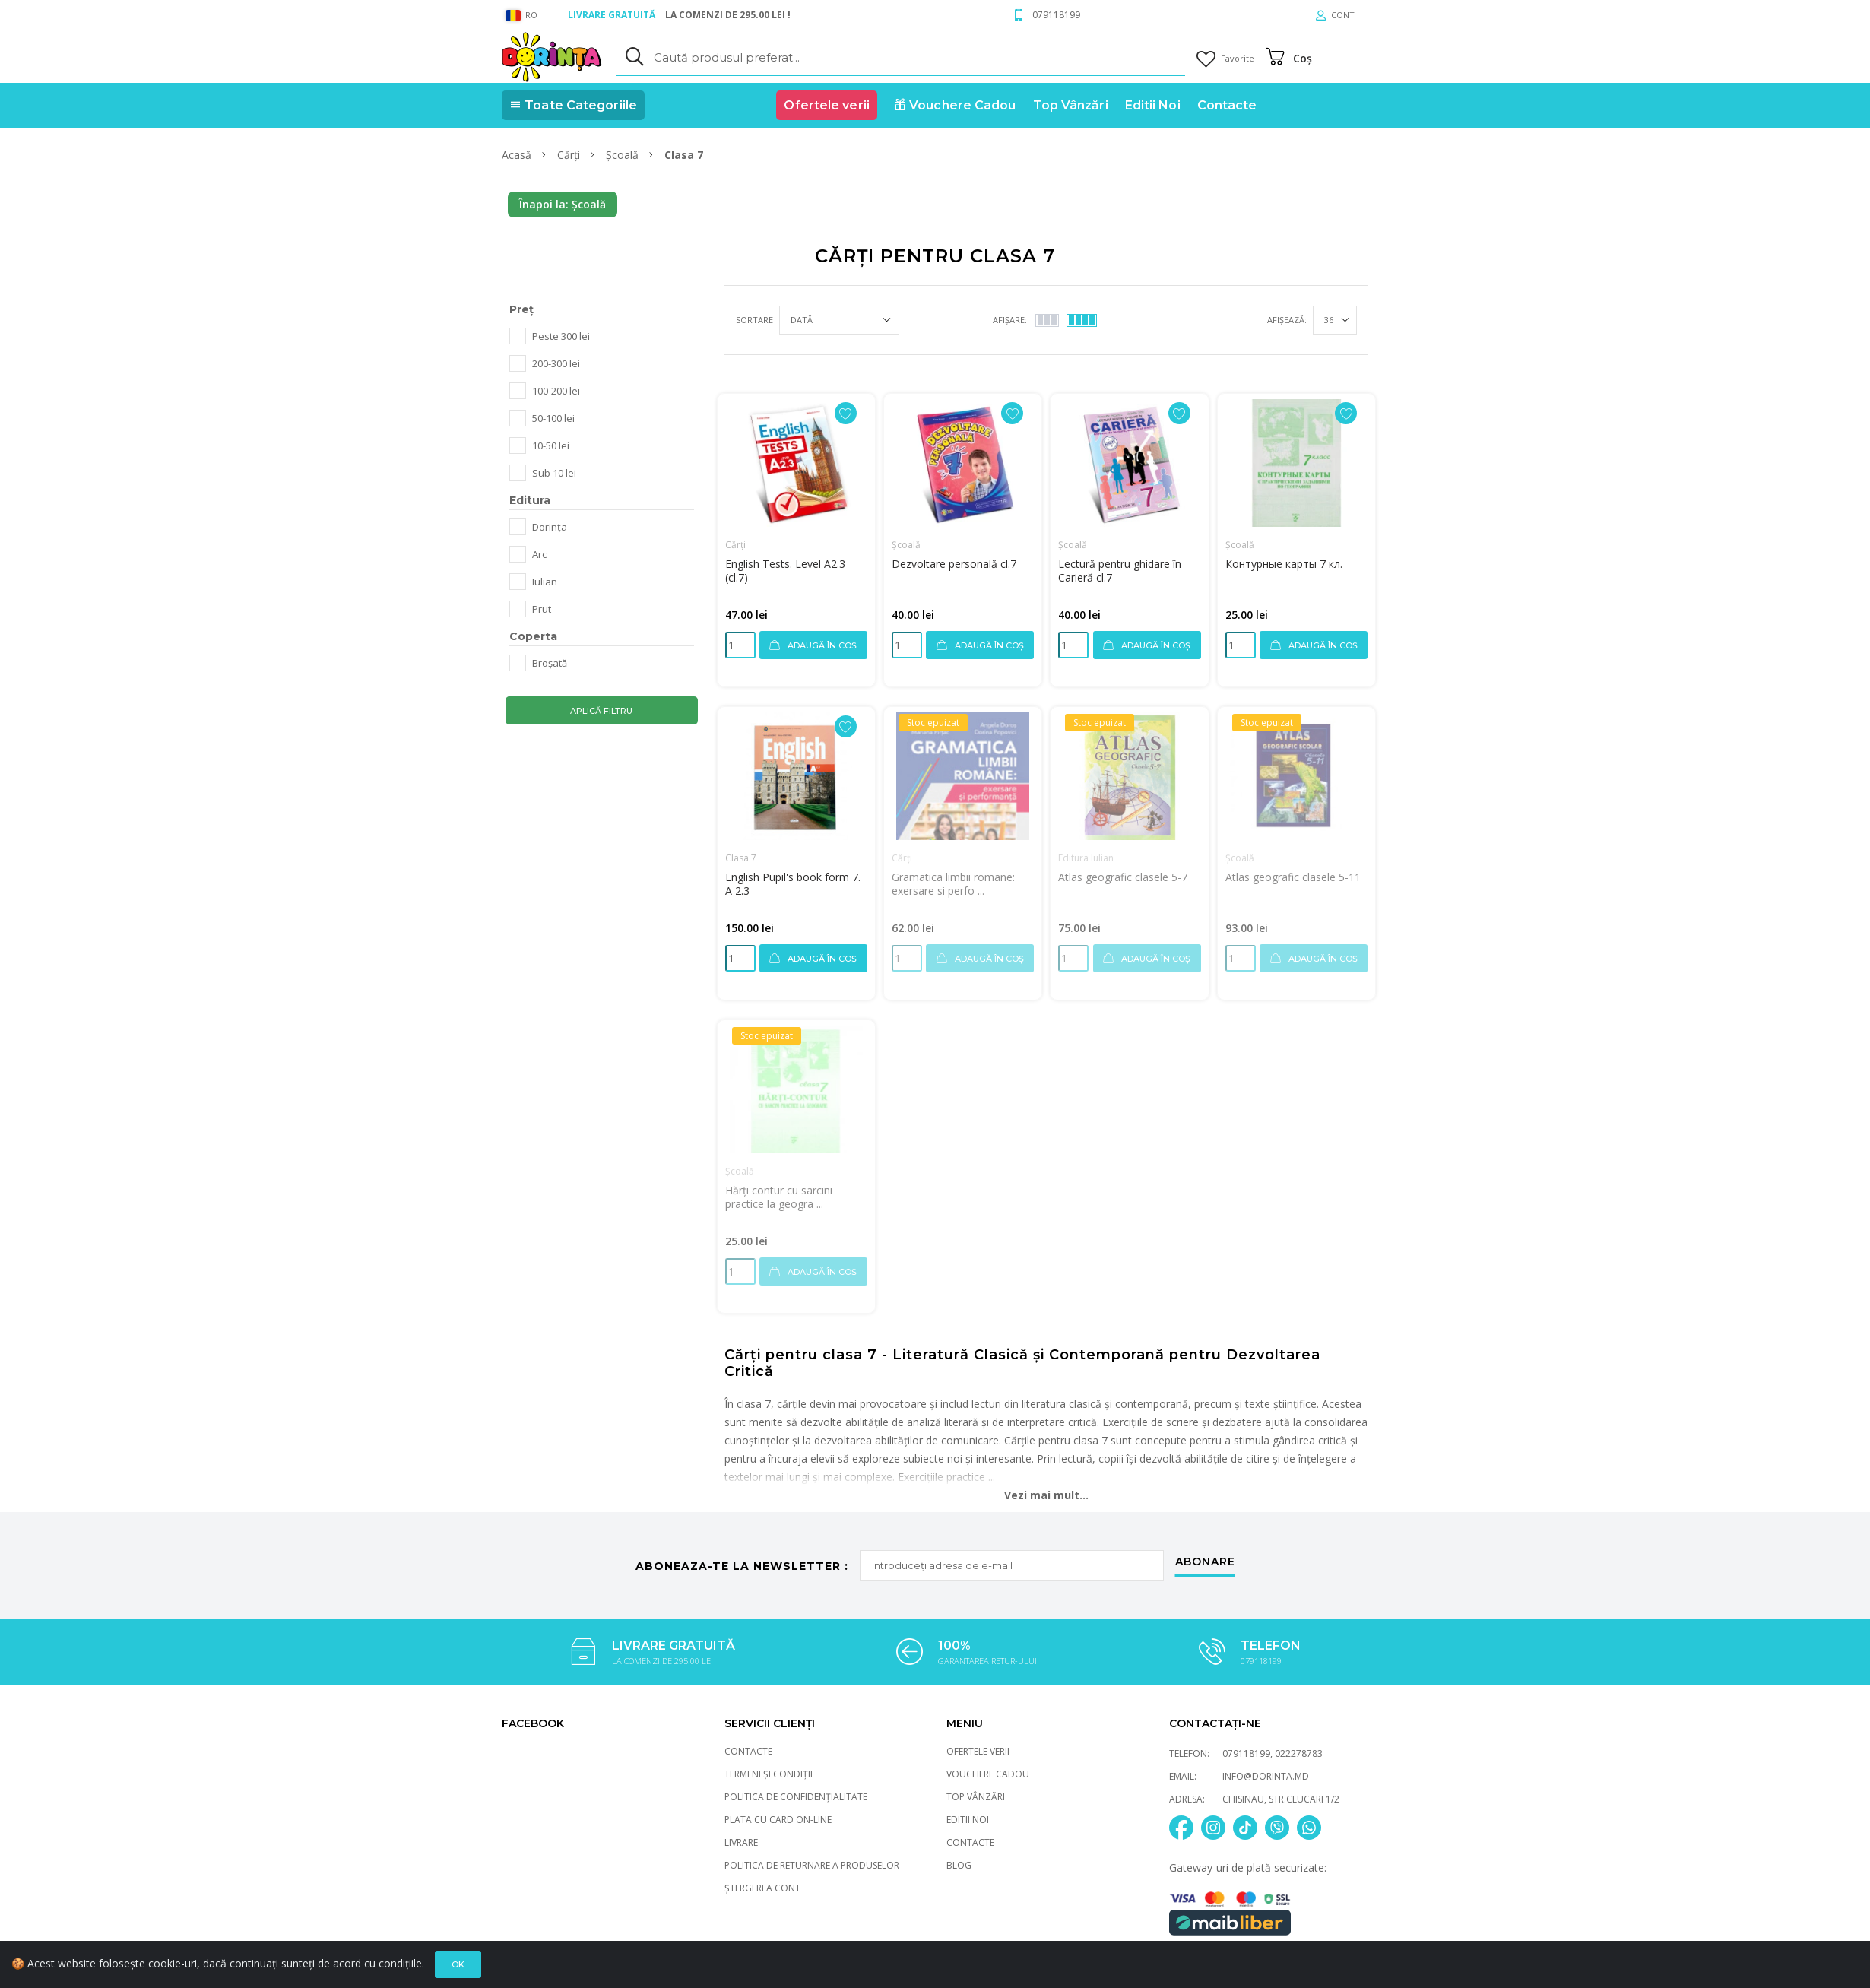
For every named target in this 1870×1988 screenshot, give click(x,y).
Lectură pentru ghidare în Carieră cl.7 (1119, 570)
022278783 (1299, 1753)
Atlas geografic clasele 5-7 (1122, 877)
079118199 (1056, 14)
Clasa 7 (740, 857)
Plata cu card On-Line (778, 1819)
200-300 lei (556, 363)
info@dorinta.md (1265, 1776)
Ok (458, 1970)
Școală (624, 154)
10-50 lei (550, 445)
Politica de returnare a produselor (811, 1865)
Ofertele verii (977, 1751)
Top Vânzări (975, 1796)
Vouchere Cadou (987, 1774)
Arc (539, 554)
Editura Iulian (1086, 857)
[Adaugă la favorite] (846, 413)
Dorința (549, 527)
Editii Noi (967, 1819)
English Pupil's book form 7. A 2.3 (793, 884)
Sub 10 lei (554, 473)
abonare (1205, 1562)
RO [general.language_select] (521, 15)
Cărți (570, 154)
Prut (541, 609)
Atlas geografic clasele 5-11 (1293, 877)
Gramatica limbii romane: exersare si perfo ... (953, 884)
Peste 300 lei (561, 336)
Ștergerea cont (762, 1888)
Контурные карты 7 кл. (1283, 563)
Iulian (544, 581)
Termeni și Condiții (768, 1774)
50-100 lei (553, 418)
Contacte (748, 1751)
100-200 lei (556, 391)
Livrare (741, 1842)
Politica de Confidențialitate (795, 1796)
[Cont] (1335, 15)
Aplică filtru (601, 710)
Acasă (518, 154)
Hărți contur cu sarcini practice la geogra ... (778, 1197)
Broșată (549, 663)
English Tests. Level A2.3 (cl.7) (785, 570)
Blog (958, 1865)
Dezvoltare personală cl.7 (954, 563)
